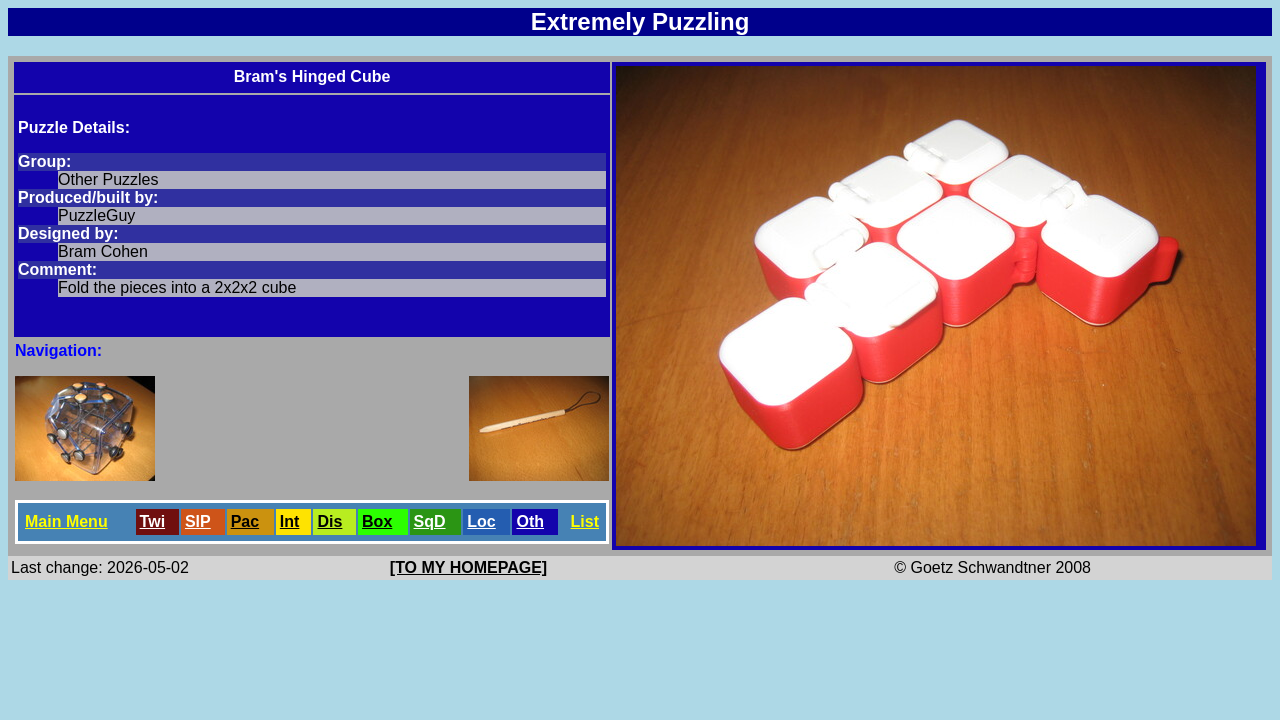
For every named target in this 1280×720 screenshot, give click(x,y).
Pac (245, 521)
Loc (481, 521)
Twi (152, 521)
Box (377, 521)
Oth (530, 521)
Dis (329, 521)
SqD (430, 521)
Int (290, 521)
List (585, 521)
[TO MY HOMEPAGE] (468, 567)
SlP (198, 521)
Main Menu (66, 521)
